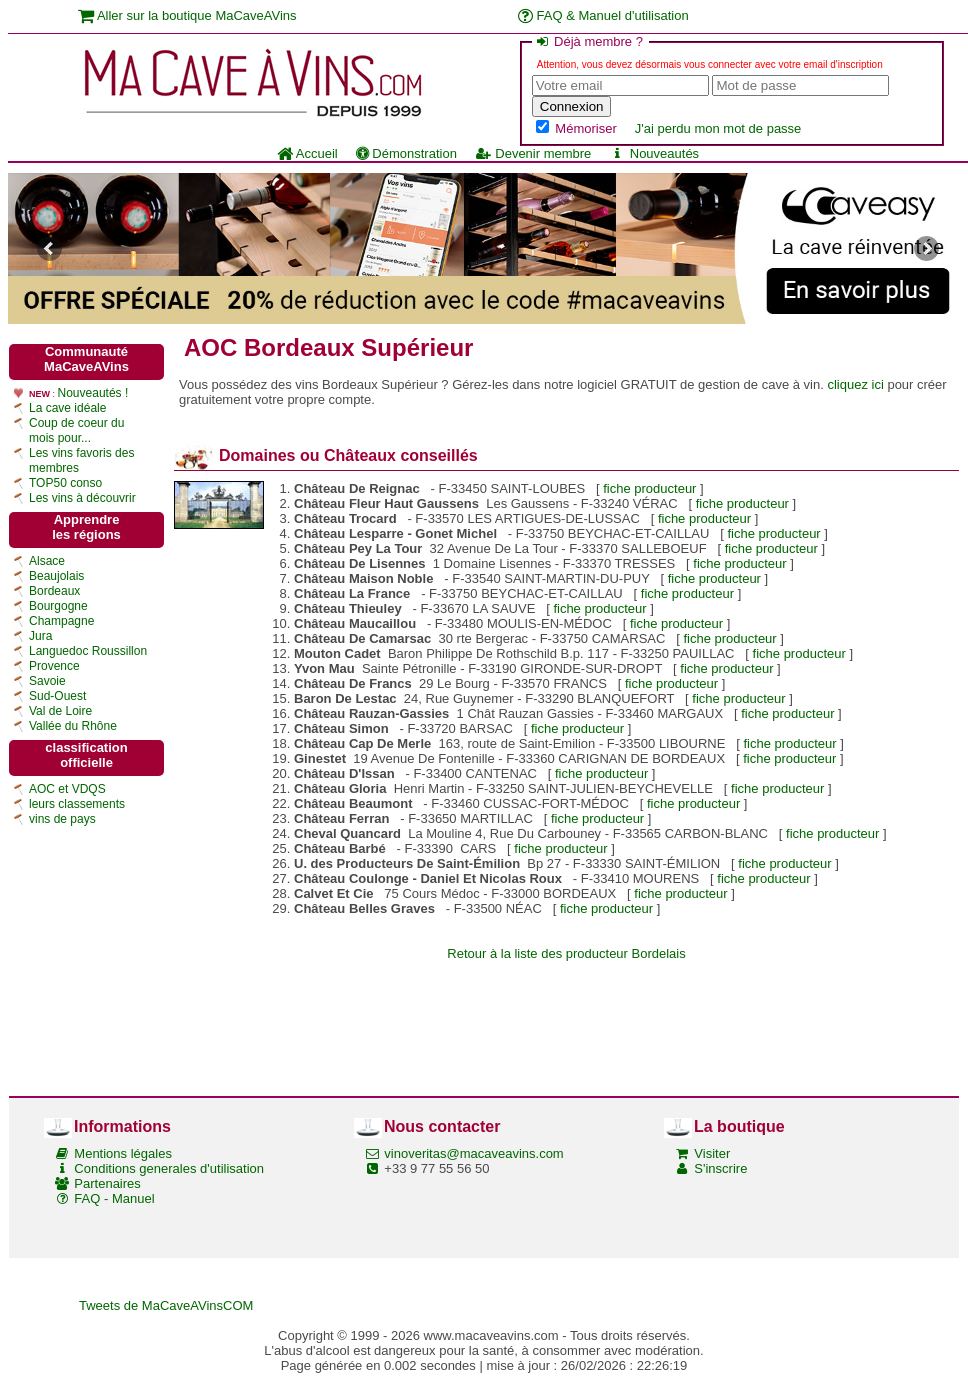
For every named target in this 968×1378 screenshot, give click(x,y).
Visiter (712, 1153)
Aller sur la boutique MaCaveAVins (187, 15)
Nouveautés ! (93, 393)
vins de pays (62, 819)
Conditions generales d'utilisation (169, 1168)
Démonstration (406, 153)
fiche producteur (649, 488)
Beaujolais (56, 576)
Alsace (47, 561)
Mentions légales (123, 1153)
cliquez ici (855, 384)
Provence (54, 666)
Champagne (61, 621)
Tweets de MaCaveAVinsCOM (166, 1305)
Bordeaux (54, 591)
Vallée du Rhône (73, 726)
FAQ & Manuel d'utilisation (603, 15)
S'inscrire (720, 1168)
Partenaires (107, 1183)
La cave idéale (67, 408)
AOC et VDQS (67, 789)
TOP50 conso (65, 483)
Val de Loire (60, 711)
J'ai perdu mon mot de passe (718, 128)
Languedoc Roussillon (88, 651)
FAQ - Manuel (114, 1198)
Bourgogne (58, 606)
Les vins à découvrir (82, 498)
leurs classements (77, 804)
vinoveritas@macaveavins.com (473, 1153)
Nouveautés (654, 153)
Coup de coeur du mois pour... (76, 430)
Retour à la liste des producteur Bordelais (566, 953)
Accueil (307, 153)
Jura (40, 636)
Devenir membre (533, 153)
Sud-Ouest (57, 696)
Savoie (47, 681)
